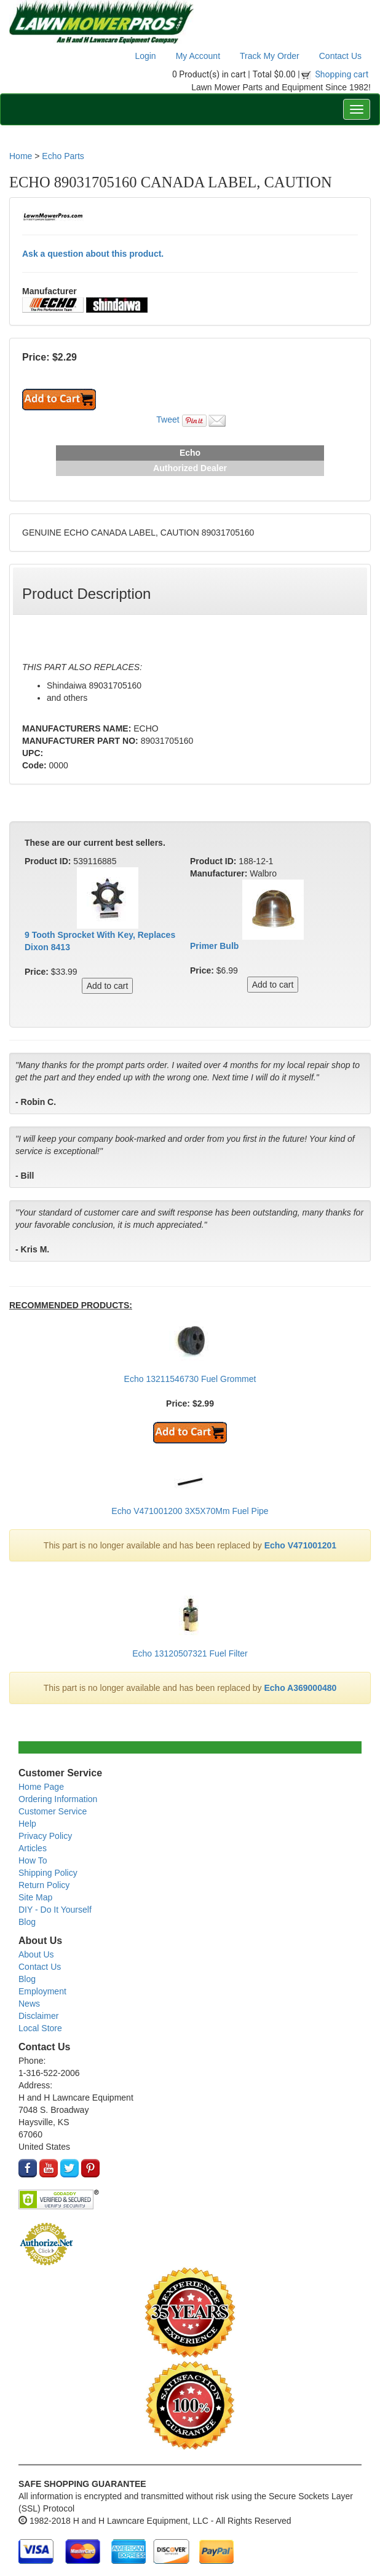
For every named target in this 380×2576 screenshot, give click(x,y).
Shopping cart (342, 74)
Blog (27, 1922)
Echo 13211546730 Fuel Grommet (190, 1379)
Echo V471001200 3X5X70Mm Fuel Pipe (189, 1511)
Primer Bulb (214, 946)
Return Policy (43, 1885)
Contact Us (340, 56)
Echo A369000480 (300, 1688)
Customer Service (52, 1811)
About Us (36, 1954)
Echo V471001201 (300, 1545)
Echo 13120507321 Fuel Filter (190, 1653)
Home (20, 156)
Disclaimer (38, 2016)
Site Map (35, 1897)
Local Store (40, 2028)
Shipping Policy (47, 1873)
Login (145, 56)
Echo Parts (63, 156)
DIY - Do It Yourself (55, 1909)
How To (32, 1860)
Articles (32, 1848)
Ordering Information (57, 1799)
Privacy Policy (45, 1836)
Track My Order (269, 56)
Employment (42, 1991)
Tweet (167, 419)
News (29, 2003)
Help (27, 1824)
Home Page (41, 1787)
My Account (198, 56)
